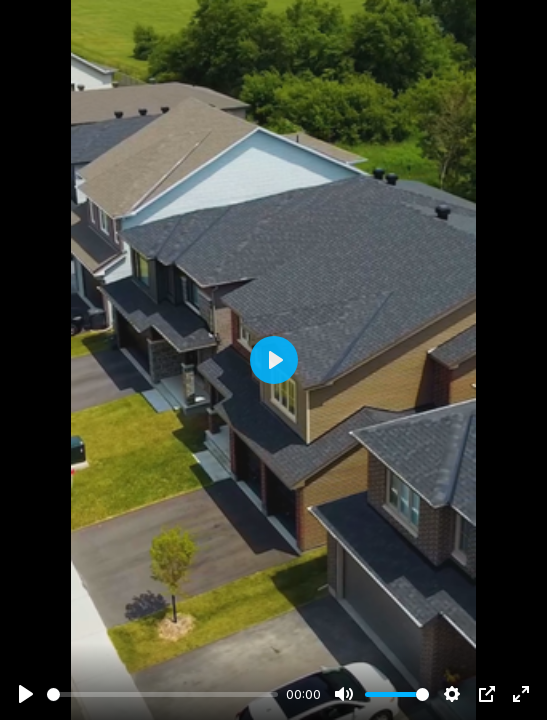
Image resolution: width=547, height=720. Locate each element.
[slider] (162, 694)
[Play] (26, 694)
